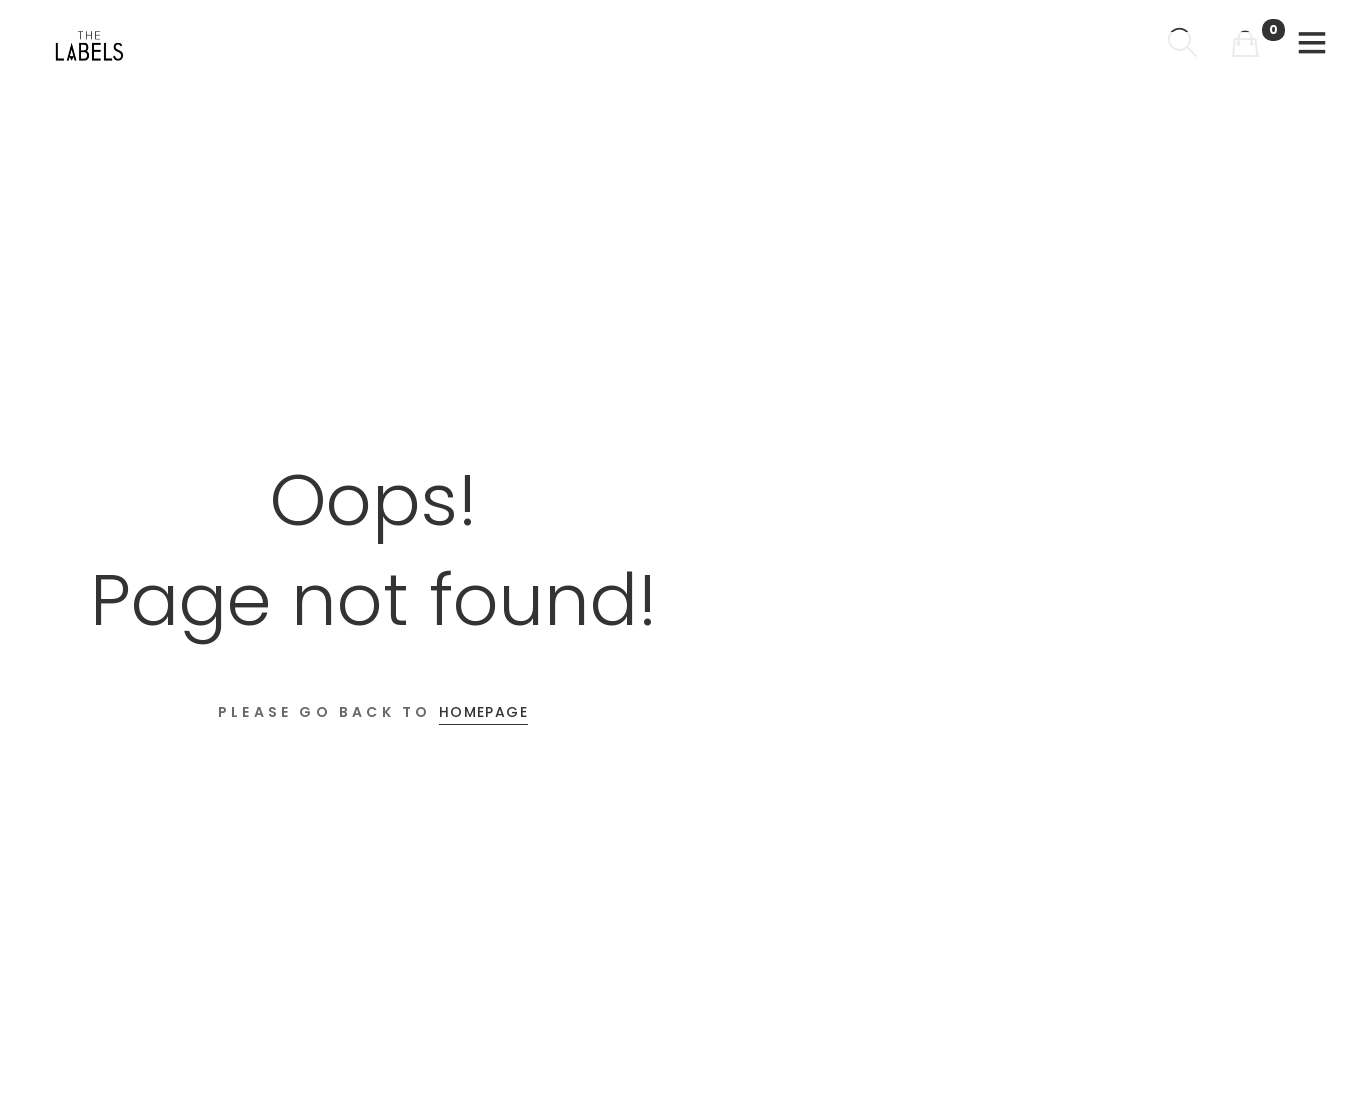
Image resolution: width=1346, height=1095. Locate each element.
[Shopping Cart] (1245, 45)
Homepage (483, 712)
